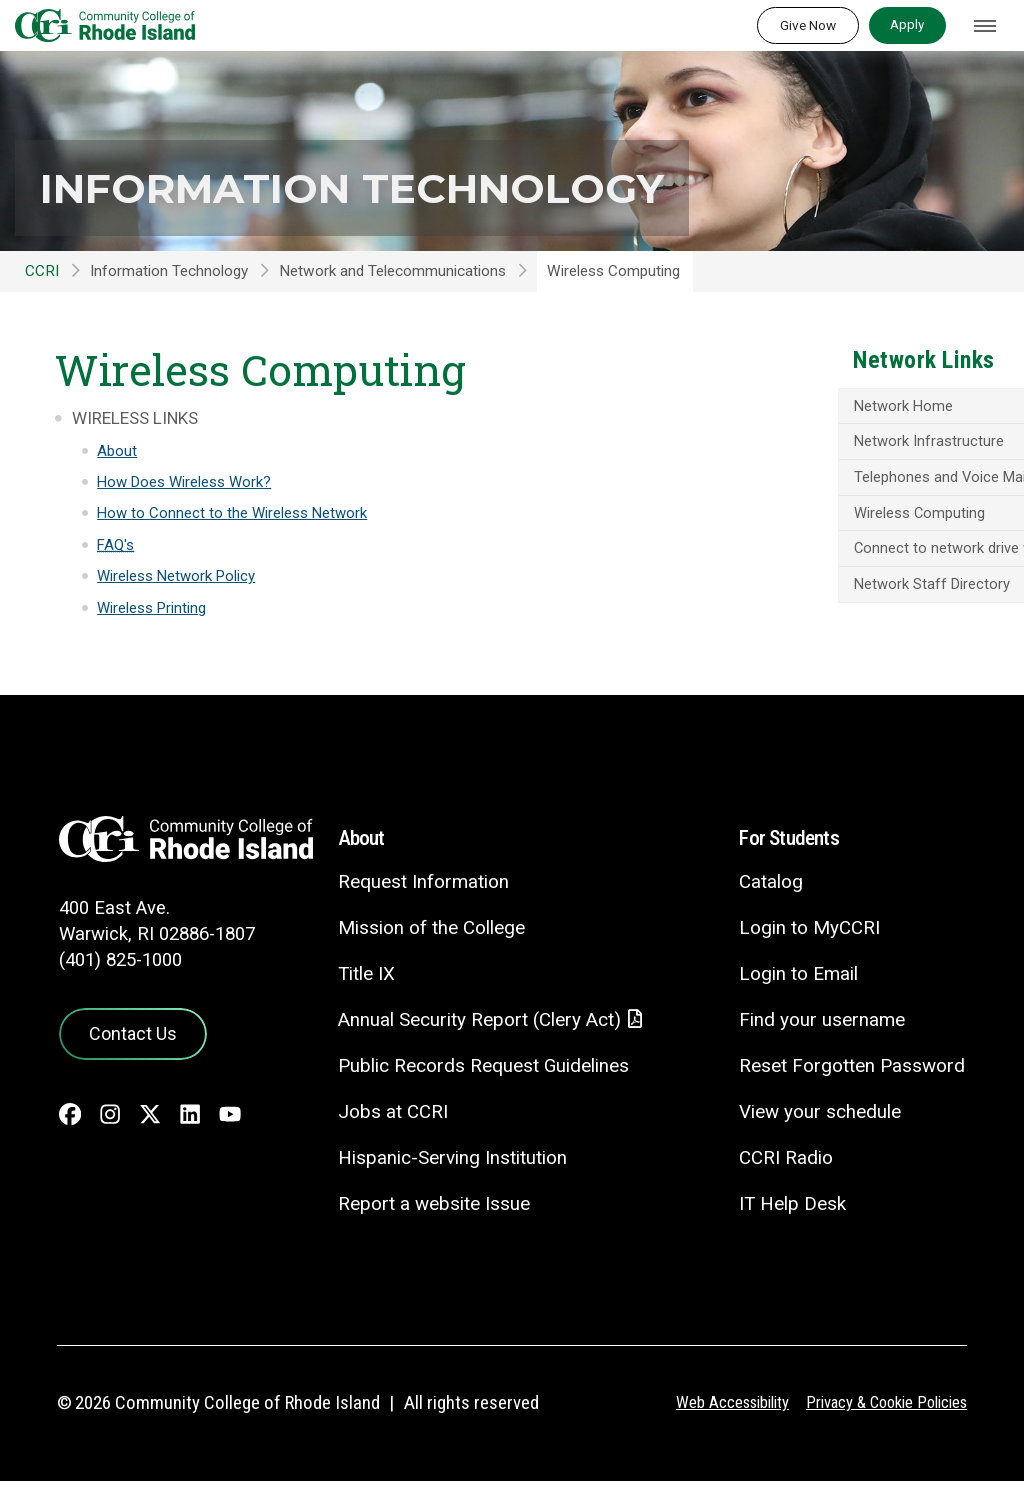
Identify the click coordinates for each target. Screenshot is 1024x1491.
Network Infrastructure (846, 443)
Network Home (821, 407)
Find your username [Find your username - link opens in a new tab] (821, 1028)
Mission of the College (426, 936)
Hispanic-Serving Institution (448, 1166)
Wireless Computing (836, 516)
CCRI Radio (785, 1165)
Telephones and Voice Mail (858, 479)
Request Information (418, 890)
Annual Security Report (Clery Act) (476, 1029)
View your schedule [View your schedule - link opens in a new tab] (819, 1120)
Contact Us (130, 1041)
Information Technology (393, 187)
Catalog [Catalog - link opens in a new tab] (770, 890)
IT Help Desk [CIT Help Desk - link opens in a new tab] (792, 1211)
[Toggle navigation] (985, 26)
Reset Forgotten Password (851, 1074)
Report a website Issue (429, 1212)
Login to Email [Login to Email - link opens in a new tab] (797, 982)
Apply (907, 24)
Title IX (362, 982)
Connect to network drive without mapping (853, 560)
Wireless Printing (152, 608)
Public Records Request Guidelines (479, 1075)
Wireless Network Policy (178, 576)
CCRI (42, 271)
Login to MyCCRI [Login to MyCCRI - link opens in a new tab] (808, 936)
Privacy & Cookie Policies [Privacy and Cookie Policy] (881, 1412)
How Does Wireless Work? (186, 482)
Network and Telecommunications (392, 271)
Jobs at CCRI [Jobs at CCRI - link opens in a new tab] (388, 1121)
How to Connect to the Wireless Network (234, 513)
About (117, 451)
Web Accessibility (719, 1412)
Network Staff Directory (849, 605)
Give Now (808, 25)
